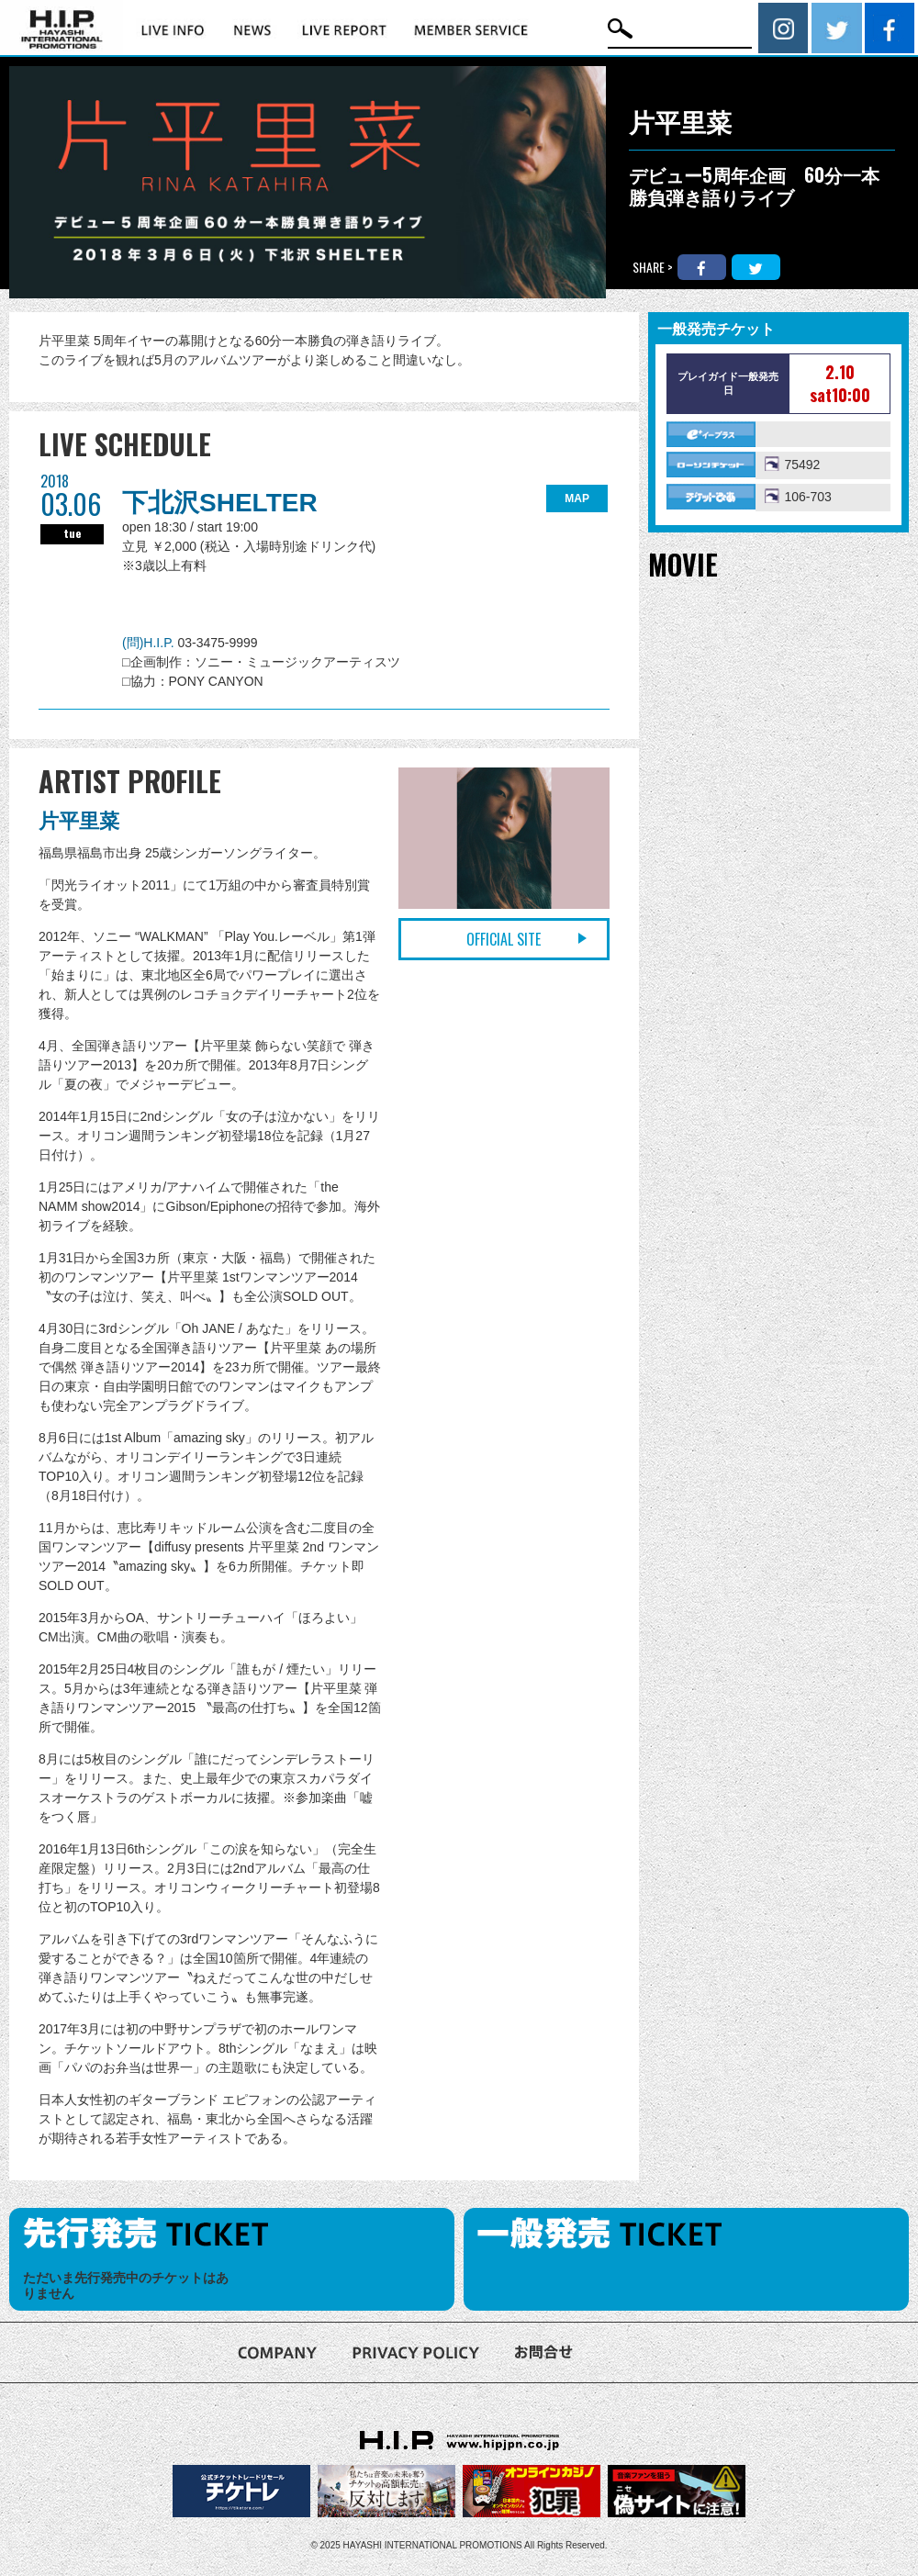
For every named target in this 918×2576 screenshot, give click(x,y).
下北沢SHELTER (220, 502)
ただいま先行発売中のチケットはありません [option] (126, 2285)
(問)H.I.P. (149, 642)
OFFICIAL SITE (503, 939)
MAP (577, 498)
